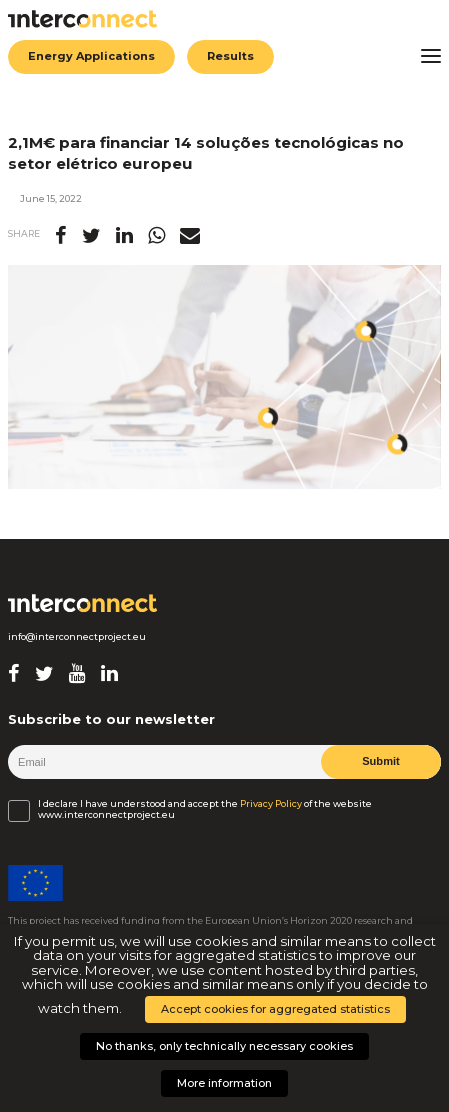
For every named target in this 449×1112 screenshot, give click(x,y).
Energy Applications (91, 56)
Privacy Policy (271, 804)
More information (224, 1083)
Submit (381, 761)
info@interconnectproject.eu (77, 637)
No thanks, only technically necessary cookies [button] (224, 1046)
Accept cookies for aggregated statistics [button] (275, 1009)
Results (230, 56)
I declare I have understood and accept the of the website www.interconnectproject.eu (205, 809)
